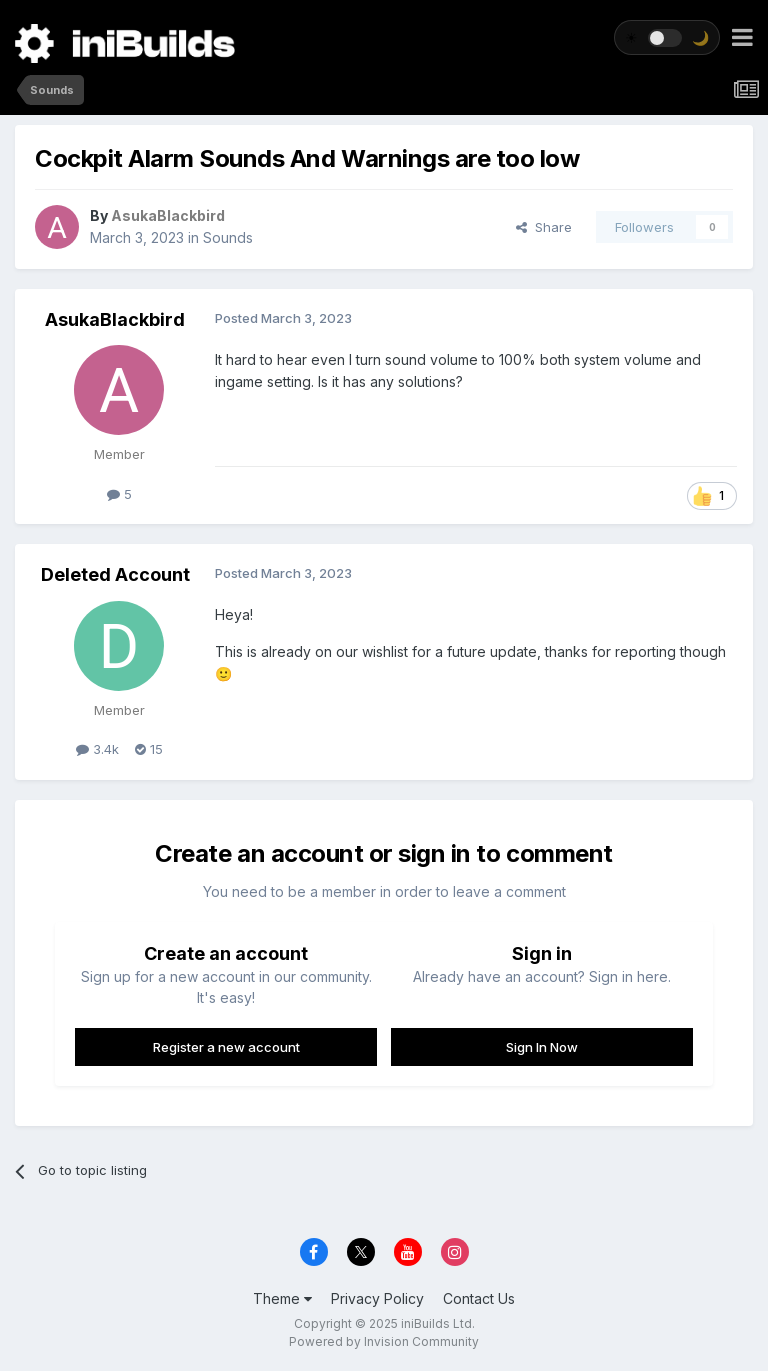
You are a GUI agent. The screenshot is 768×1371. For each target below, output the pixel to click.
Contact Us (479, 1298)
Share (544, 227)
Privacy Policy (377, 1298)
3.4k (97, 749)
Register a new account (226, 1047)
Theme (282, 1298)
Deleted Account (115, 574)
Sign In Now (542, 1047)
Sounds (228, 237)
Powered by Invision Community (384, 1341)
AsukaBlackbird (115, 319)
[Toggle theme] (667, 37)
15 (149, 749)
